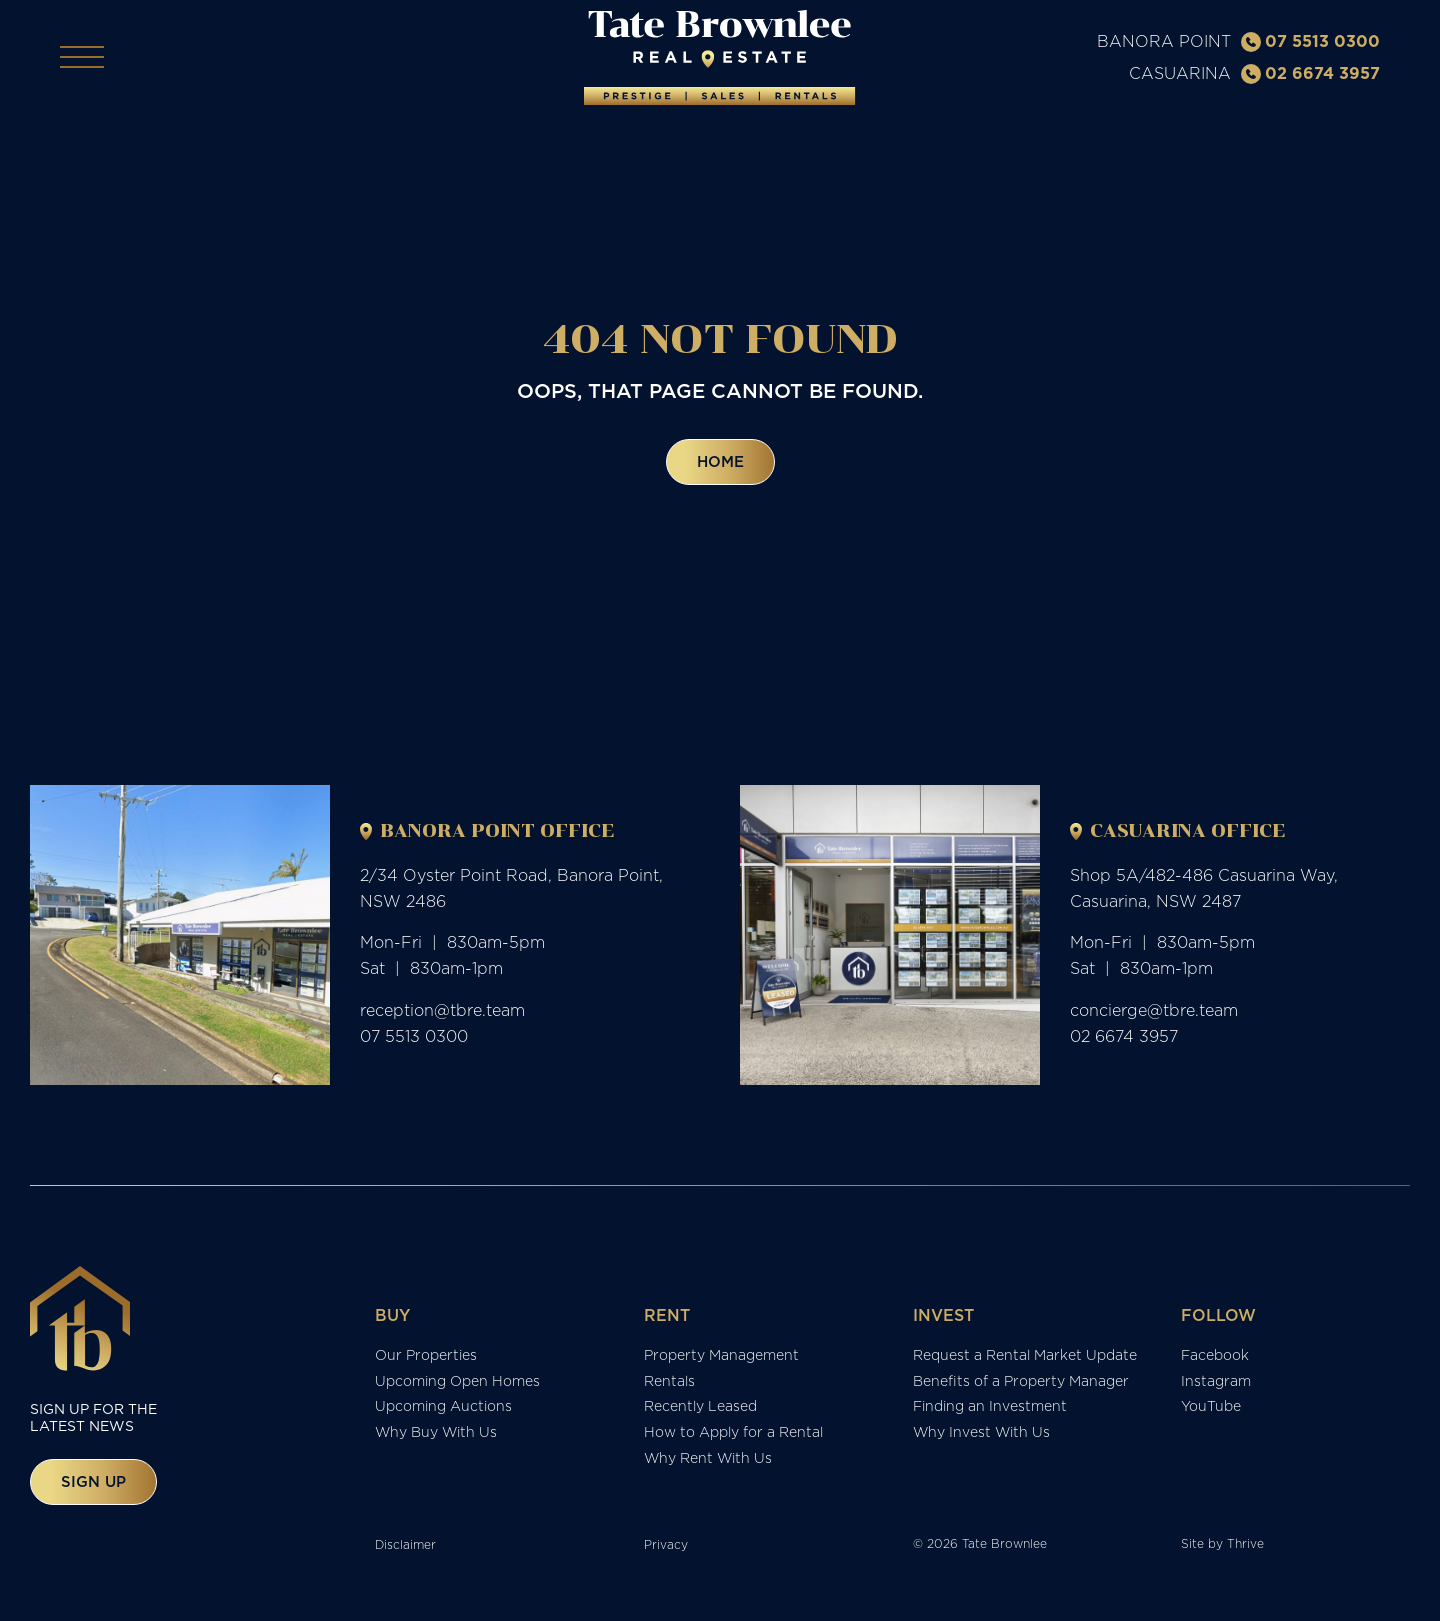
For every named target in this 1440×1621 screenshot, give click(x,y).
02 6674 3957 (1310, 75)
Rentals (669, 1385)
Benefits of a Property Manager (1021, 1385)
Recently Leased (700, 1411)
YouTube (1211, 1411)
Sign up (93, 1485)
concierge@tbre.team (1154, 1015)
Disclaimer (405, 1549)
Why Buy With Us (436, 1437)
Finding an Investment (990, 1411)
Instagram (1216, 1385)
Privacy (666, 1549)
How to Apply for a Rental (733, 1437)
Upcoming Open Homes (457, 1385)
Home (720, 466)
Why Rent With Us (708, 1463)
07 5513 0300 (1310, 43)
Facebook (1215, 1359)
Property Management (721, 1359)
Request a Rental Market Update (1025, 1359)
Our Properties (426, 1359)
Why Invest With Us (981, 1437)
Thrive (1245, 1548)
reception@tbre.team (442, 1015)
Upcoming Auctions (443, 1411)
